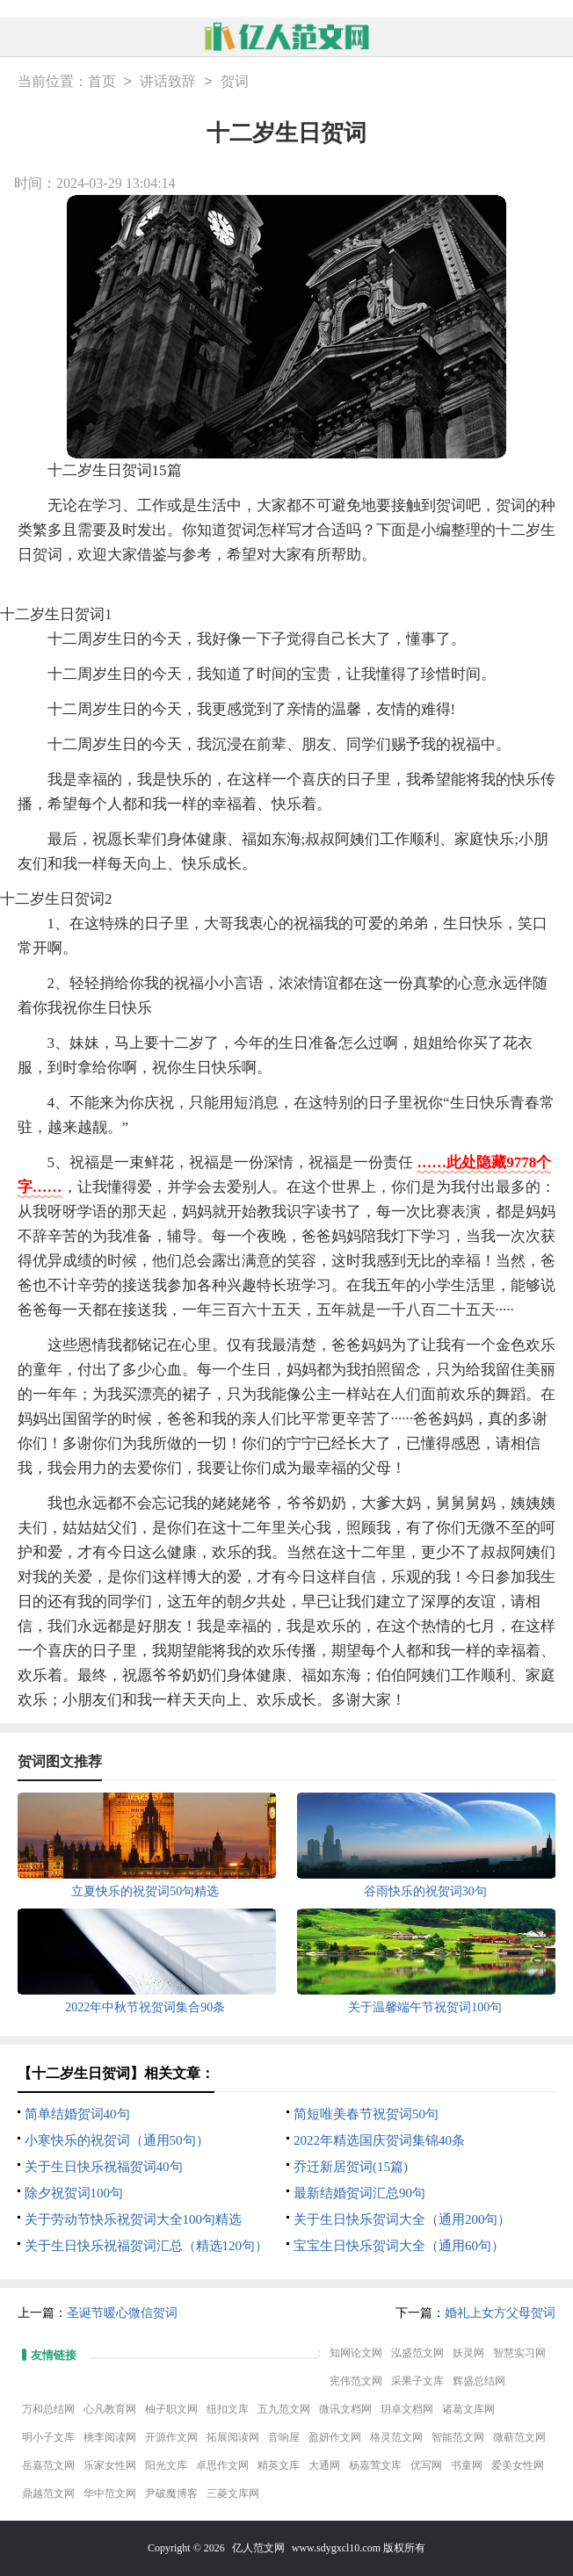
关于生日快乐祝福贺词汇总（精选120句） (147, 2246)
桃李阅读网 (109, 2437)
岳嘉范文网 (48, 2465)
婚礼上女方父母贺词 (500, 2313)
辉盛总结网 (479, 2381)
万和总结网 (48, 2409)
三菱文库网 (233, 2493)
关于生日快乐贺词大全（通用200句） (402, 2219)
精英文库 (278, 2465)
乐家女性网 (109, 2465)
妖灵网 (468, 2353)
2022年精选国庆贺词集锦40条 (379, 2140)
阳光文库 (166, 2465)
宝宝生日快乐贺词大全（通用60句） (399, 2246)
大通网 (324, 2465)
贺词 (235, 82)
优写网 (426, 2465)
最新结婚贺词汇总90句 (359, 2193)
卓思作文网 (222, 2465)
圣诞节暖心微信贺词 (122, 2313)
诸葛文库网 (468, 2409)
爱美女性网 (517, 2465)
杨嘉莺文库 (375, 2465)
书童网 (466, 2465)
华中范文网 (109, 2493)
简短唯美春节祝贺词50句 (366, 2114)
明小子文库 (48, 2437)
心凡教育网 (109, 2409)
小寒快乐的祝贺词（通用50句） (117, 2140)
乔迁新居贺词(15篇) (351, 2167)
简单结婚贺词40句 (77, 2114)
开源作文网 (171, 2437)
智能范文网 (458, 2437)
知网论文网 (356, 2353)
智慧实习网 (519, 2353)
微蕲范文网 (519, 2437)
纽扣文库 (228, 2409)
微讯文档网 (345, 2409)
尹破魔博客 (171, 2493)
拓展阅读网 (233, 2437)
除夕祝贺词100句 (74, 2193)
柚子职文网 (171, 2409)
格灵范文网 (396, 2437)
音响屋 (284, 2437)
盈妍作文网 (334, 2437)
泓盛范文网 (417, 2353)
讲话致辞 (168, 82)
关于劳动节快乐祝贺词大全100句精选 (134, 2219)
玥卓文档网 (407, 2409)
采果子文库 (417, 2381)
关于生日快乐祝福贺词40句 (104, 2167)
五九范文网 (283, 2409)
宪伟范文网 (356, 2381)
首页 (102, 82)
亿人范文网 (258, 2548)
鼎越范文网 (48, 2493)
